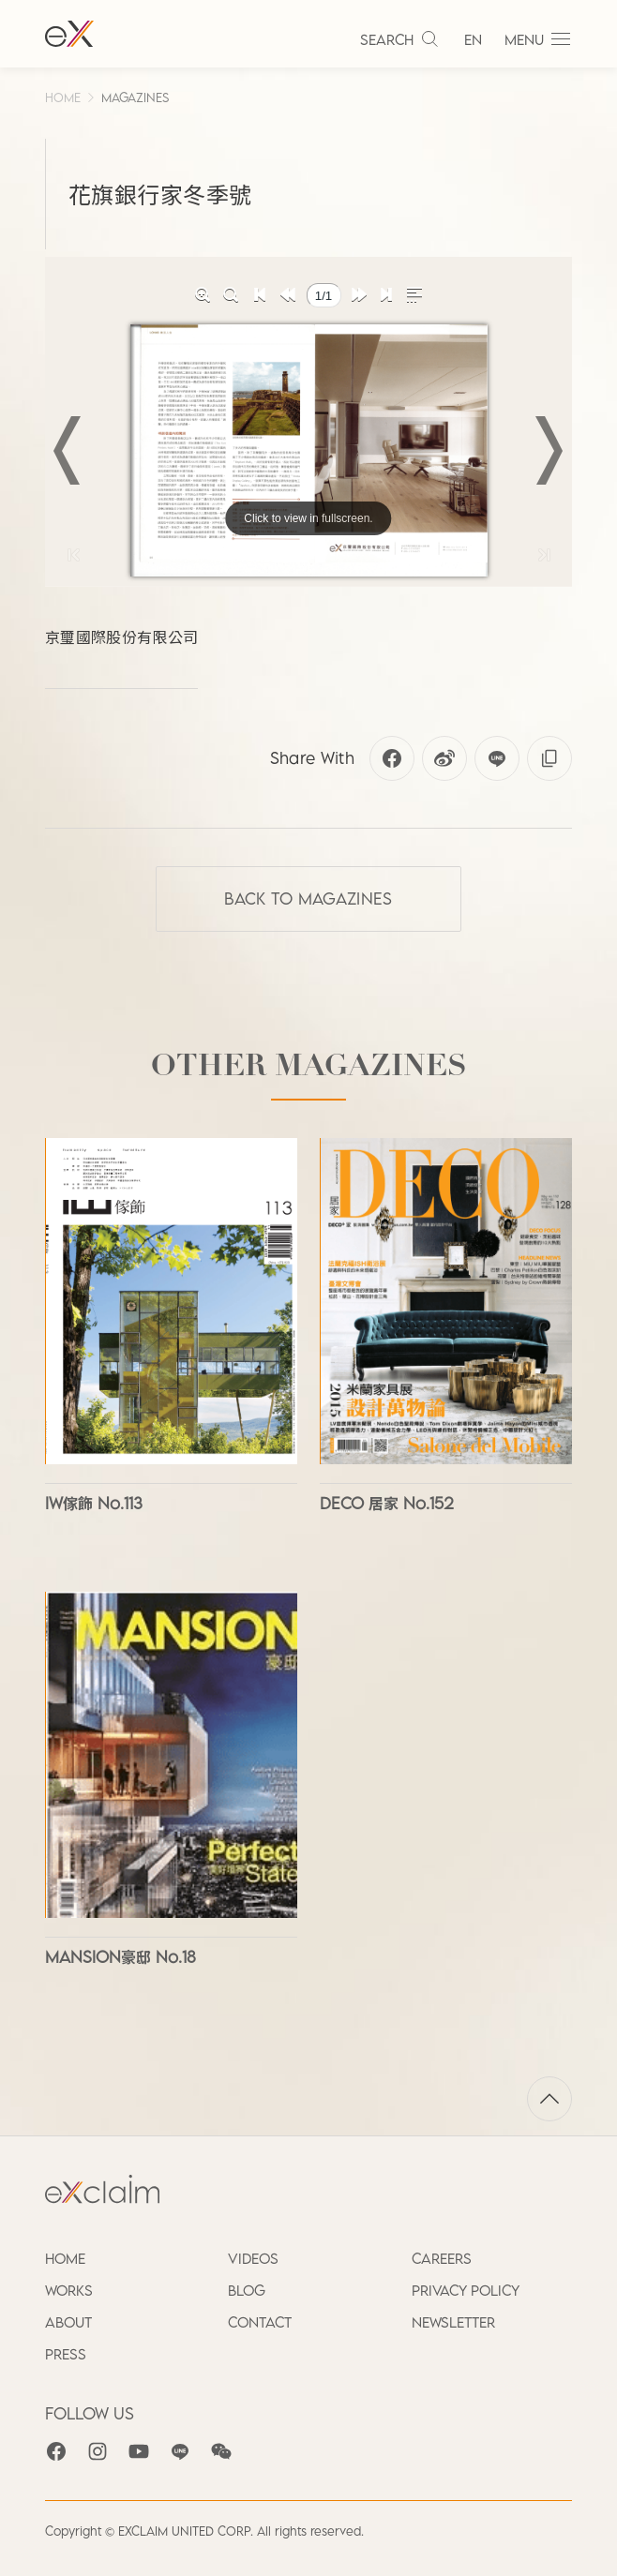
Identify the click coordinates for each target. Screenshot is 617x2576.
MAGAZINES (135, 97)
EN (473, 39)
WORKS (69, 2290)
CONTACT (260, 2322)
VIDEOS (253, 2258)
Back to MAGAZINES (308, 898)
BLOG (246, 2290)
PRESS (65, 2353)
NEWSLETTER (453, 2322)
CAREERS (442, 2258)
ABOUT (68, 2322)
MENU (538, 39)
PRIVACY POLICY (465, 2290)
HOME (63, 97)
